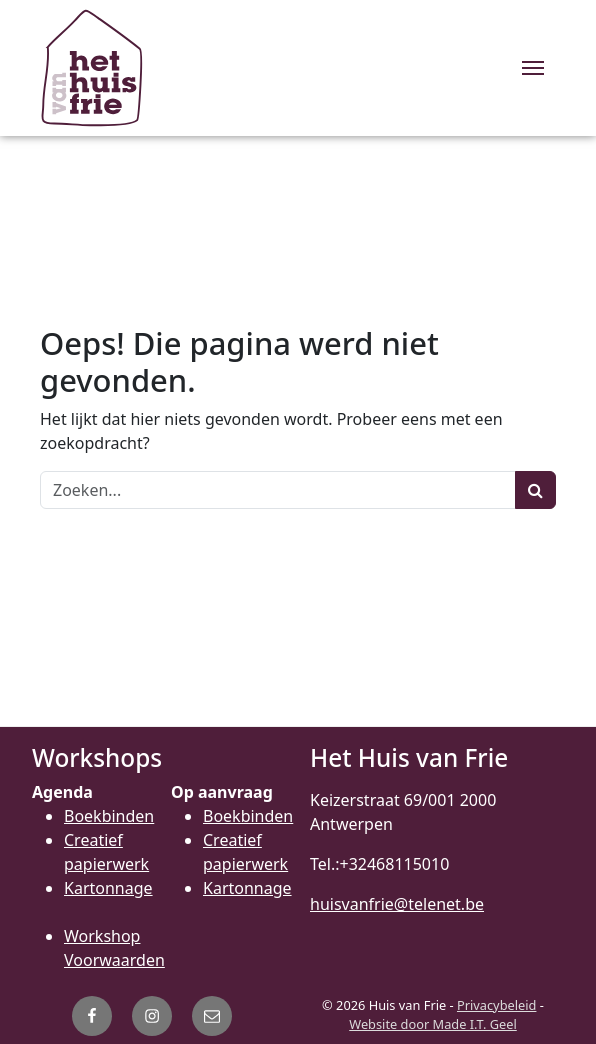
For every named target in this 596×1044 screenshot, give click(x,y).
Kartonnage (108, 888)
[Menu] (533, 68)
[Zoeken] (278, 490)
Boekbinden (109, 816)
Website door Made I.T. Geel (433, 1024)
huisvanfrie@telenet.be (397, 904)
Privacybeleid (496, 1005)
